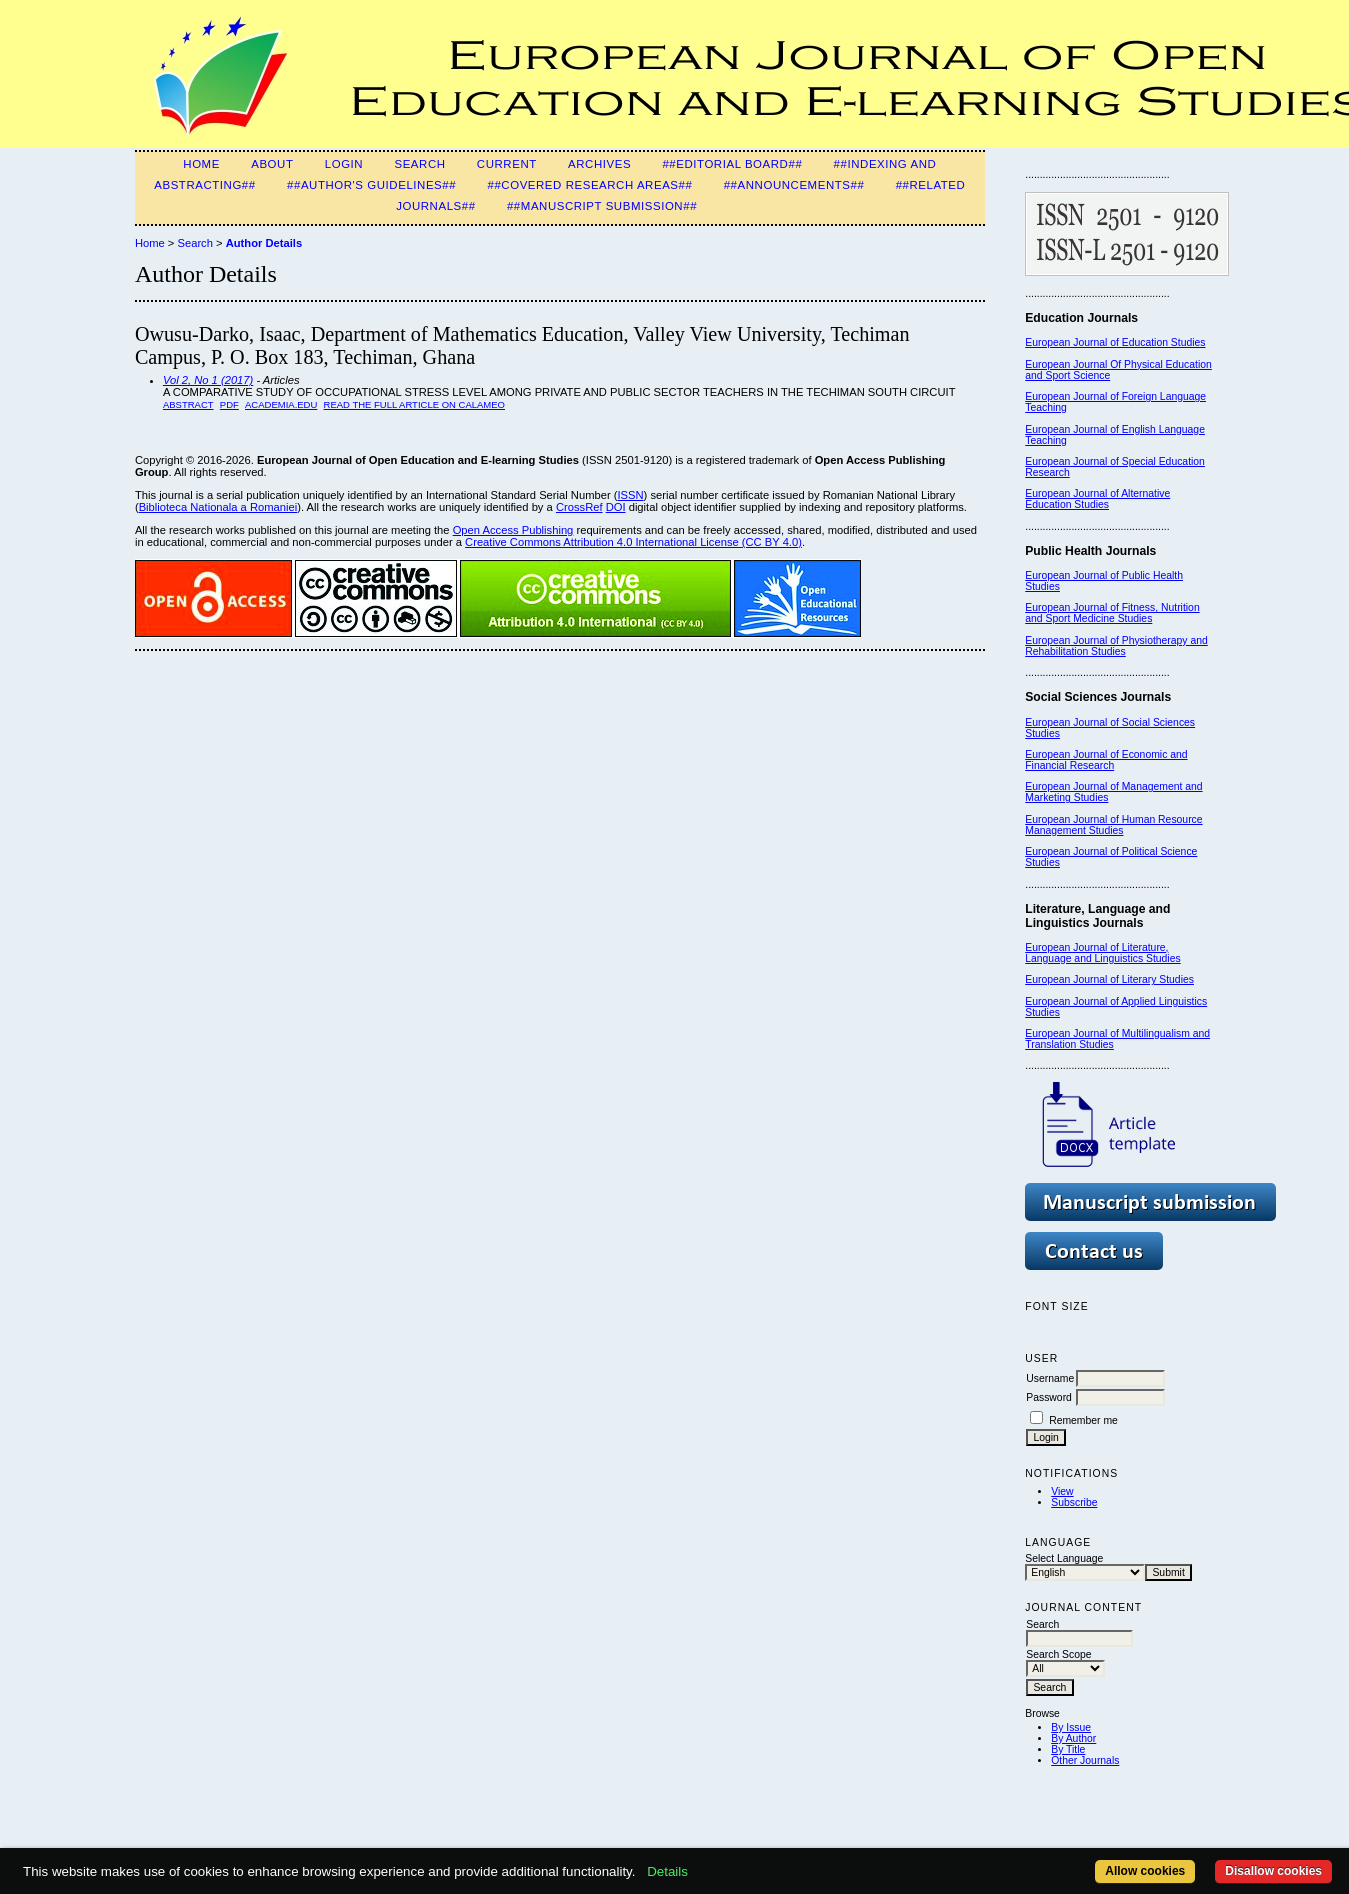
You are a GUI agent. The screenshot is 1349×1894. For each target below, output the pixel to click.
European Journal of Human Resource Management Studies (1113, 825)
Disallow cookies (1273, 1871)
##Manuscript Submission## (602, 206)
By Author (1073, 1738)
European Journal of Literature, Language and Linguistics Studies (1102, 953)
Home (201, 164)
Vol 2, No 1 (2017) (208, 380)
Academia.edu (281, 404)
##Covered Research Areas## (589, 185)
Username (1050, 1378)
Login (344, 164)
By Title (1068, 1749)
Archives (599, 164)
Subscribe (1074, 1502)
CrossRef (579, 507)
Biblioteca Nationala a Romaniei (218, 507)
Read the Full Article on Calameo (414, 404)
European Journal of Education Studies (1115, 342)
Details (667, 1871)
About (272, 164)
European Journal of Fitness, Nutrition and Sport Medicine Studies (1112, 613)
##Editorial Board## (732, 164)
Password (1049, 1397)
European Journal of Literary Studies (1109, 979)
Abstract (188, 404)
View (1062, 1491)
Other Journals (1085, 1760)
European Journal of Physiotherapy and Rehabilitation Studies (1116, 646)
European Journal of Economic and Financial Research (1106, 760)
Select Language (1064, 1558)
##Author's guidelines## (371, 185)
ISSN (630, 495)
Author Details (264, 243)
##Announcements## (794, 185)
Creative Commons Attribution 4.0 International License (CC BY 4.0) (633, 542)
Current (507, 164)
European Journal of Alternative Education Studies (1097, 499)
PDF (229, 404)
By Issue (1071, 1727)
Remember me (1083, 1420)
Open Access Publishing (513, 530)
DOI (616, 507)
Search (419, 164)
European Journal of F (1076, 396)
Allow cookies (1145, 1871)
